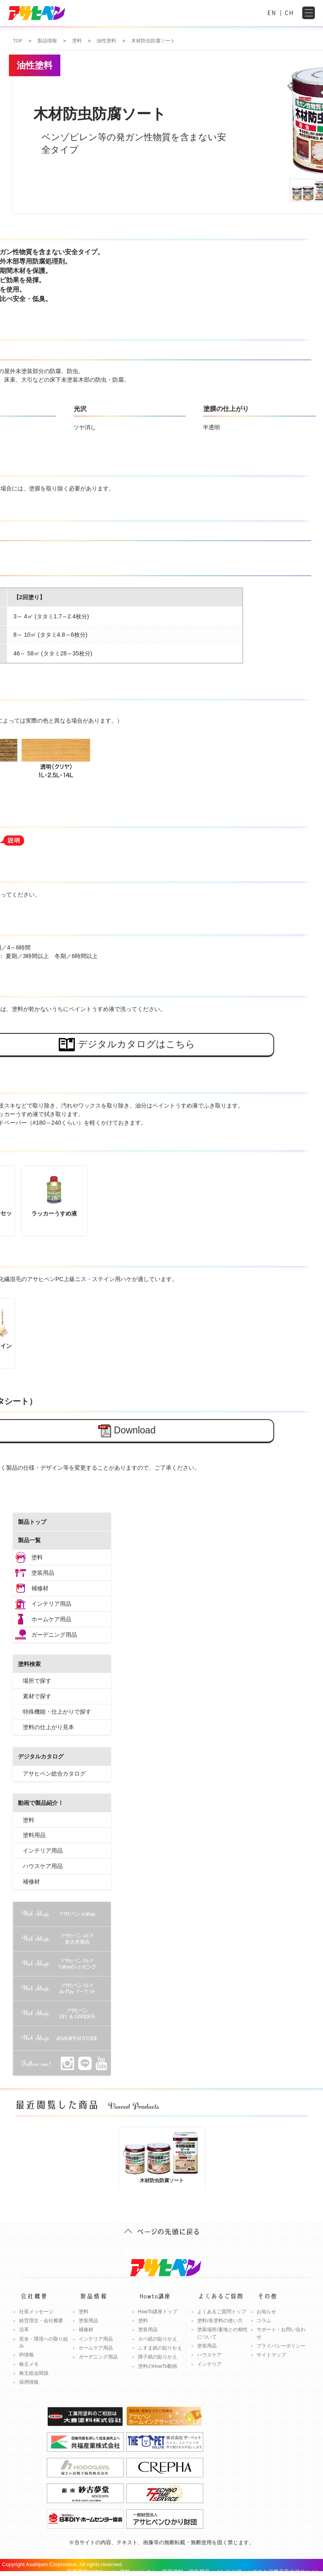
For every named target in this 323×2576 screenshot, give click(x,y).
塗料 (37, 1557)
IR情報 (26, 2355)
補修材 (39, 1588)
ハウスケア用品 (43, 1866)
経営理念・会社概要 (41, 2320)
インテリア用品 (51, 1603)
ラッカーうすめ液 (54, 1193)
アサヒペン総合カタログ (54, 1773)
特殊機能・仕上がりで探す (57, 1711)
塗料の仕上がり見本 (48, 1727)
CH (289, 13)
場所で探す (37, 1680)
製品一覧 (29, 1540)
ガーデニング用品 (54, 1634)
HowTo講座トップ (158, 2311)
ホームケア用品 (51, 1619)
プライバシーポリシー (281, 2346)
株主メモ (29, 2364)
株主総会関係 (33, 2373)
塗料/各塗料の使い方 (219, 2320)
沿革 (24, 2329)
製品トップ (32, 1522)
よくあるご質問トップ (221, 2311)
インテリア (209, 2364)
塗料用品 (34, 1835)
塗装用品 (42, 1572)
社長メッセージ (36, 2311)
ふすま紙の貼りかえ (160, 2348)
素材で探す (37, 1696)
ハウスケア (209, 2355)
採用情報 (29, 2382)
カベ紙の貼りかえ (157, 2339)
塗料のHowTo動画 (158, 2366)
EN (272, 13)
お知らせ (266, 2311)
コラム (264, 2320)
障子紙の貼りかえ (157, 2357)
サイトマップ (271, 2355)
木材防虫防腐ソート (161, 2156)
